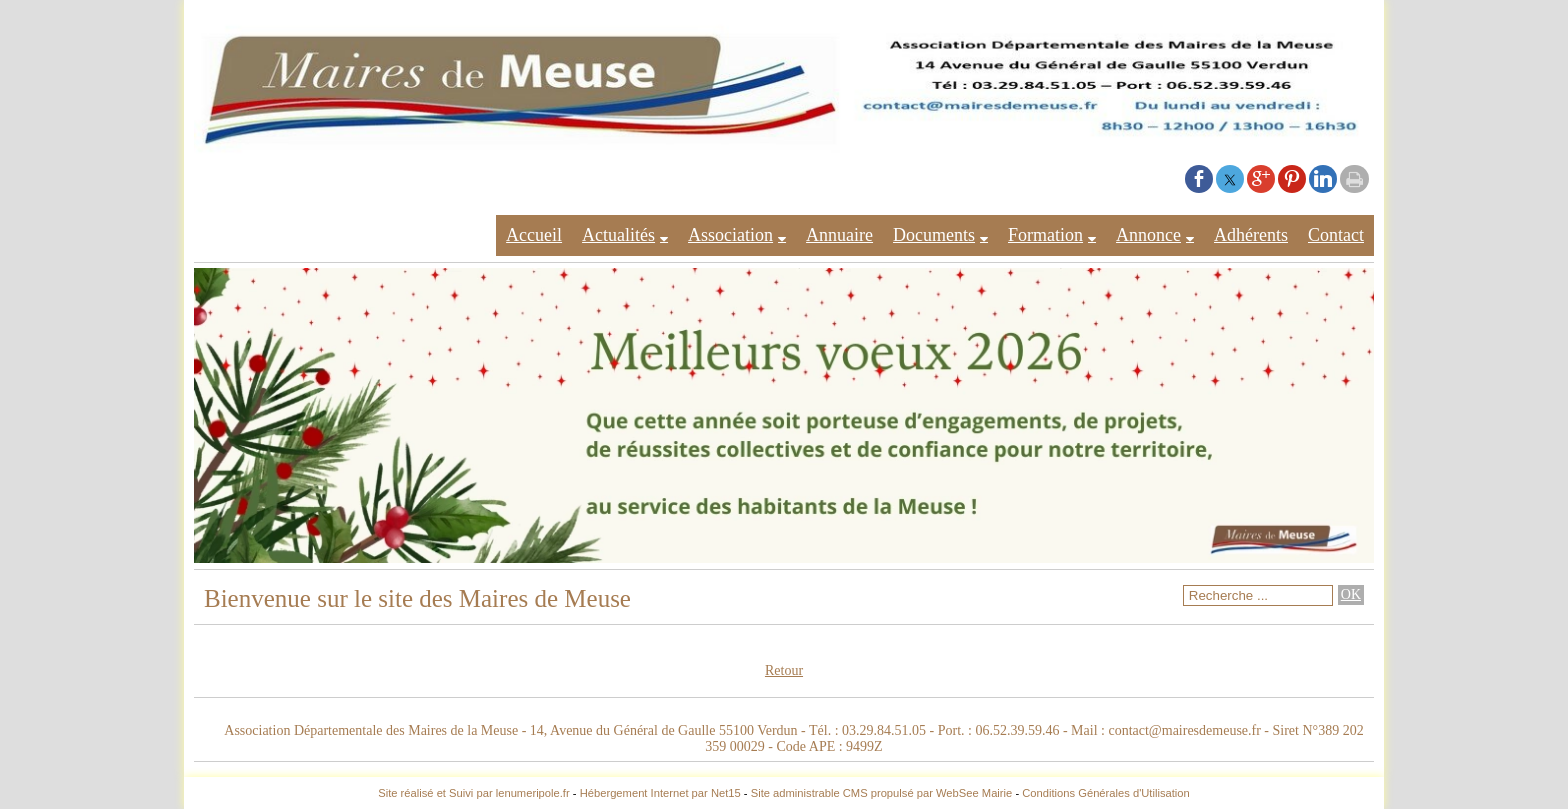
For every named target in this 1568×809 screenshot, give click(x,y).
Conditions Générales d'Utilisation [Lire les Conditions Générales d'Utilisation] (1106, 793)
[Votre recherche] (1258, 595)
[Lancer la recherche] (1351, 595)
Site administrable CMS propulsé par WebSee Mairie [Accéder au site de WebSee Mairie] (882, 793)
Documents (934, 235)
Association (730, 235)
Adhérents (1251, 235)
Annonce (1148, 235)
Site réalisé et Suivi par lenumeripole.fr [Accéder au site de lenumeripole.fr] (474, 793)
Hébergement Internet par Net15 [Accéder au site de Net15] (660, 793)
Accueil (534, 235)
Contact (1336, 235)
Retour (784, 670)
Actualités (618, 235)
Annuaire (839, 235)
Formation (1045, 235)
